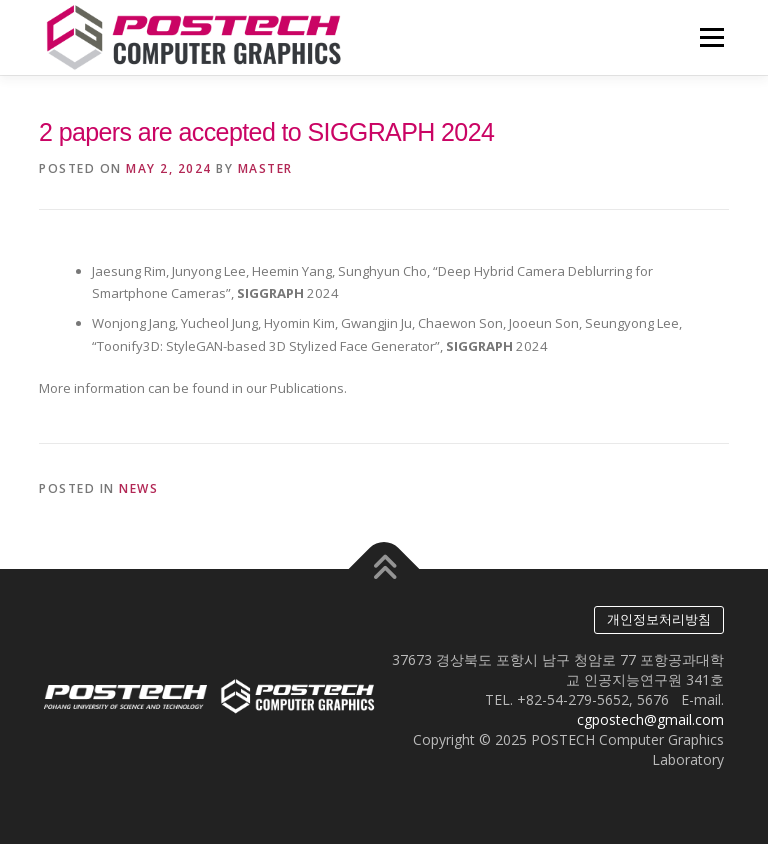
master (265, 168)
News (138, 488)
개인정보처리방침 (659, 620)
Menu (711, 37)
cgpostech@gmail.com (650, 719)
